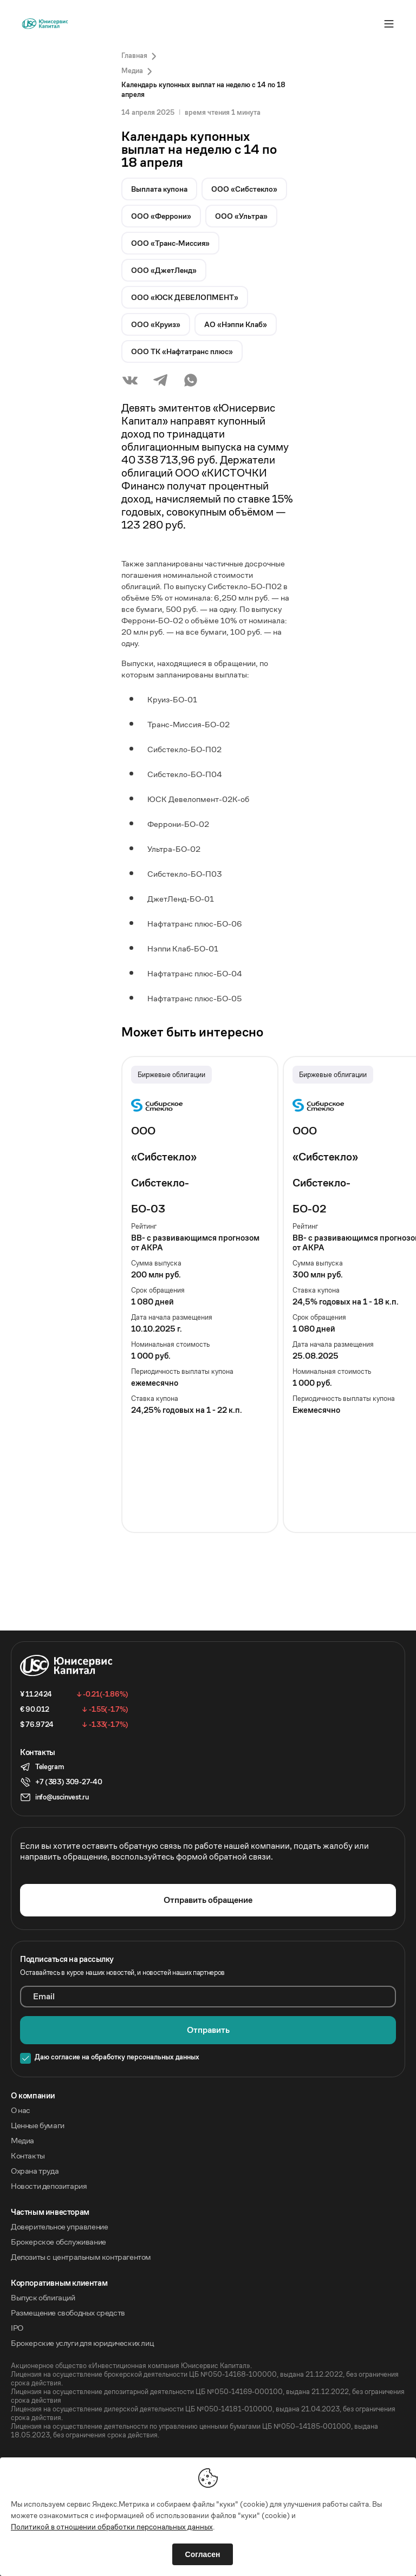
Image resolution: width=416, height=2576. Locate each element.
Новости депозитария (49, 2186)
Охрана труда (34, 2171)
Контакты (28, 2156)
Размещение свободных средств (68, 2313)
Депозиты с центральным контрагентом (81, 2257)
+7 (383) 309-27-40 (68, 1781)
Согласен (202, 2554)
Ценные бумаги (37, 2125)
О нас (20, 2110)
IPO (17, 2328)
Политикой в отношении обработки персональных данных (112, 2527)
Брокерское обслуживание (58, 2242)
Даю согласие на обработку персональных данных (117, 2057)
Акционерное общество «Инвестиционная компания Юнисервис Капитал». (131, 2366)
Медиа (22, 2140)
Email (44, 1996)
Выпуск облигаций (43, 2298)
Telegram (49, 1766)
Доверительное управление (59, 2227)
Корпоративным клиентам (59, 2283)
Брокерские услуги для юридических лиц (82, 2343)
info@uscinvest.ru (62, 1797)
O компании (33, 2096)
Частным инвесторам (50, 2212)
